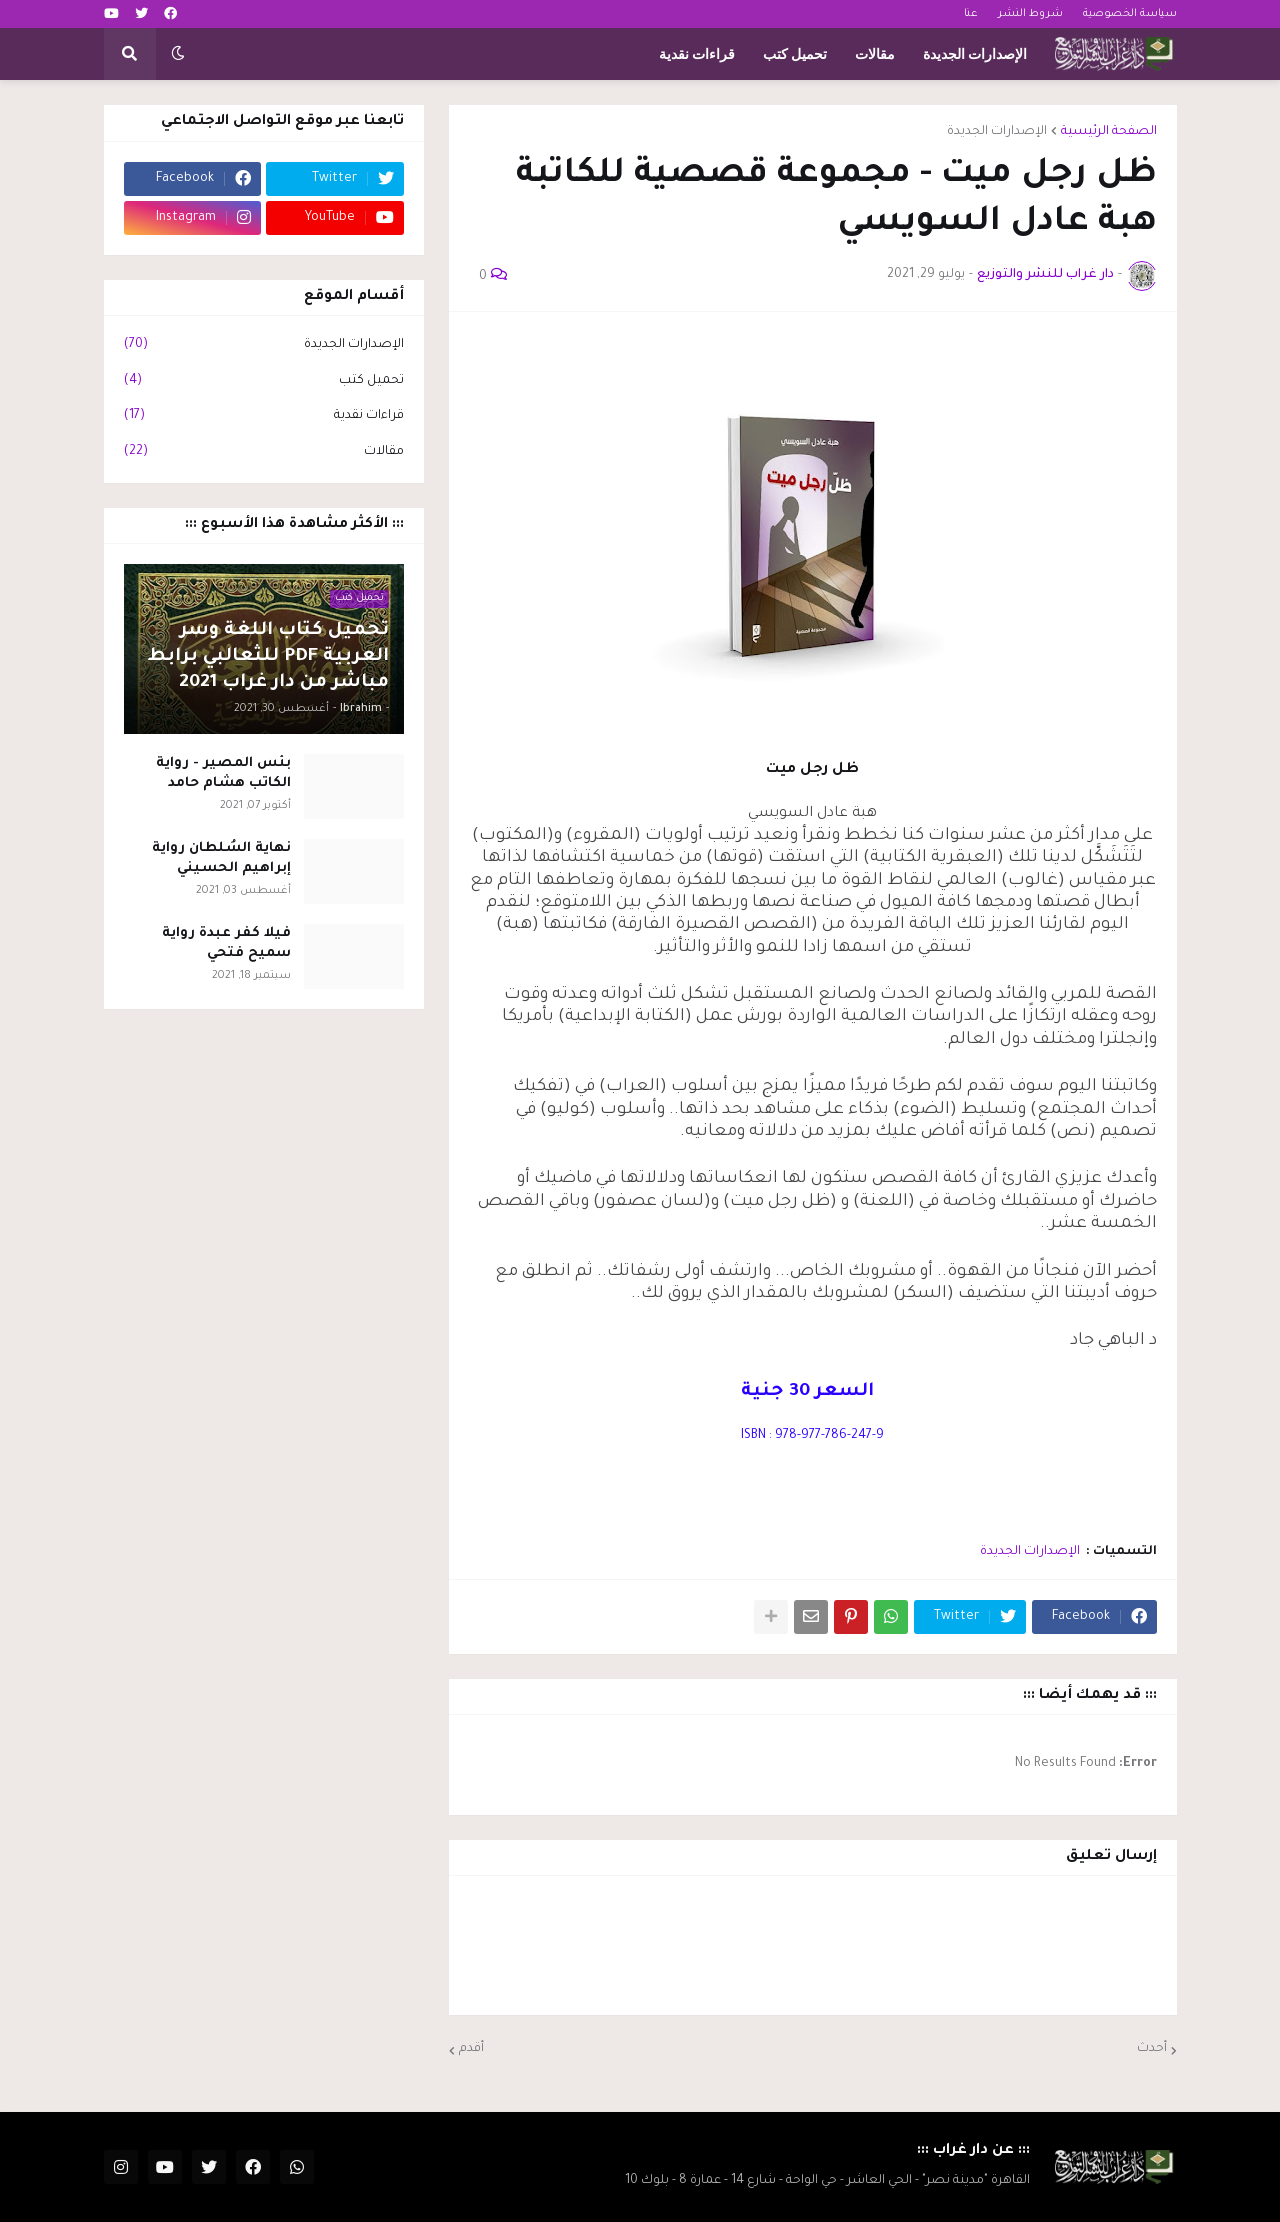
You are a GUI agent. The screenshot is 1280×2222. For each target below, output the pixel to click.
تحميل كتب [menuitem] (795, 54)
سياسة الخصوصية (1130, 14)
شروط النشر (1030, 14)
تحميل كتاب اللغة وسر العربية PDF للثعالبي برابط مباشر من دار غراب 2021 (268, 657)
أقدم (471, 2049)
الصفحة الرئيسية (1109, 132)
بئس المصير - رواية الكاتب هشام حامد (223, 773)
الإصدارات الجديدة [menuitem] (975, 54)
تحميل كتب (264, 382)
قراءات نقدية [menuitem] (697, 54)
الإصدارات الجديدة (997, 132)
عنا (971, 14)
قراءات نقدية (264, 417)
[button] (178, 54)
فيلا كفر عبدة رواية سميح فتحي (226, 943)
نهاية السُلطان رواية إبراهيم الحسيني (221, 858)
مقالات (264, 453)
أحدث (1152, 2049)
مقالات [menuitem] (875, 54)
